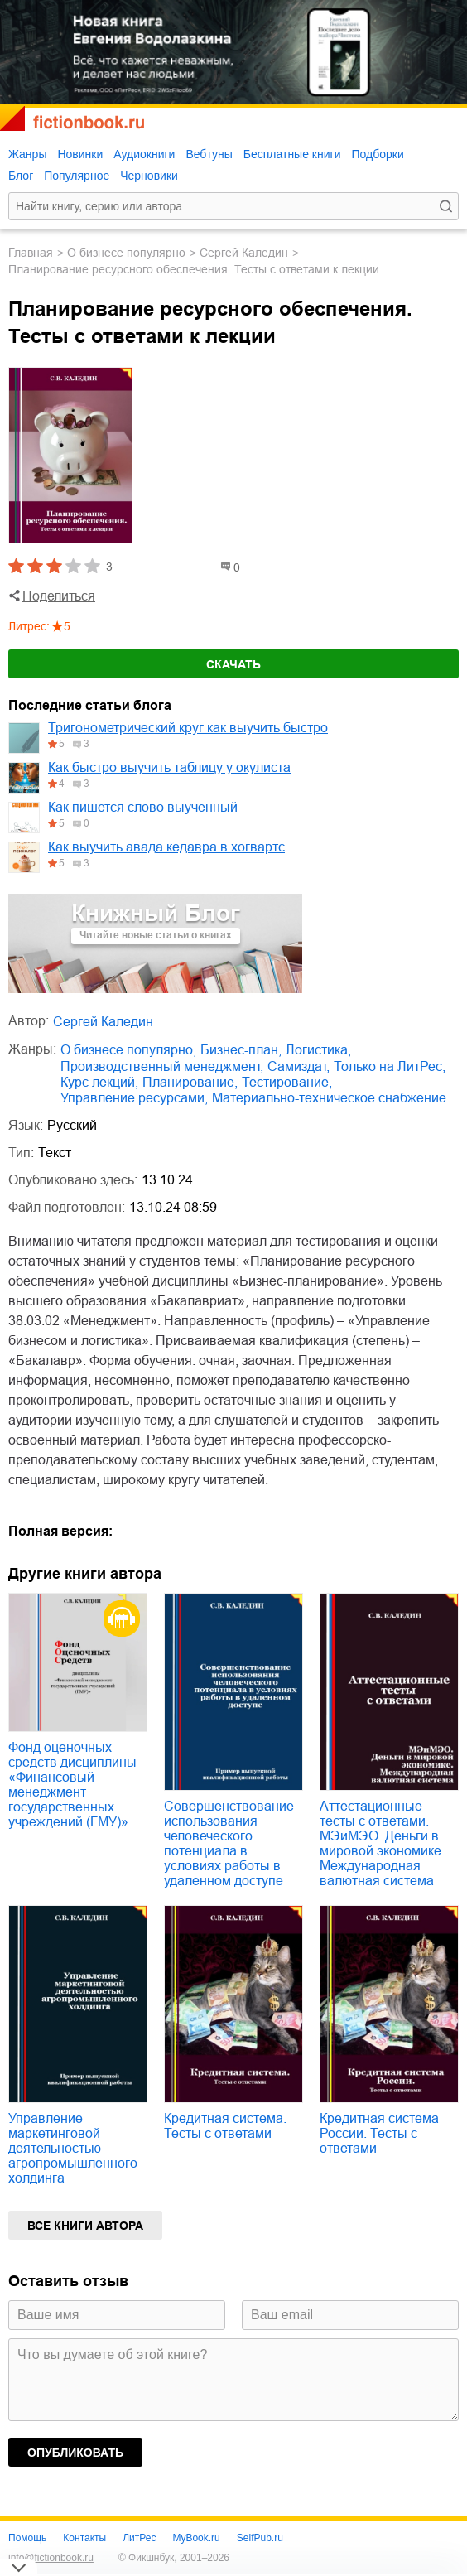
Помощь (27, 2538)
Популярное (76, 175)
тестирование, (287, 1082)
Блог (20, 175)
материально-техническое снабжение (329, 1098)
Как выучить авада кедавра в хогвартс (166, 847)
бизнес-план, (241, 1050)
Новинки (80, 154)
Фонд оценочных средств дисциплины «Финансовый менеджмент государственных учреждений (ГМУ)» (72, 1784)
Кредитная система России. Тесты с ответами (379, 2133)
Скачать (233, 664)
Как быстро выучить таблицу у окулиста (169, 767)
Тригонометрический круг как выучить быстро (188, 728)
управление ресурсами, (134, 1098)
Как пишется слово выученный (143, 807)
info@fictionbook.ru (51, 2558)
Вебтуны (208, 154)
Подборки (377, 154)
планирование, (190, 1082)
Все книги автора (85, 2225)
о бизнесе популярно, (128, 1050)
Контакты (84, 2538)
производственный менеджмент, (161, 1066)
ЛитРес (139, 2538)
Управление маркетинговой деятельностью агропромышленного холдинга (72, 2148)
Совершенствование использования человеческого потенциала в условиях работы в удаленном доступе (229, 1843)
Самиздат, (298, 1066)
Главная (30, 252)
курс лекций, (99, 1082)
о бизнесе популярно (126, 252)
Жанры (27, 154)
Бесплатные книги (292, 154)
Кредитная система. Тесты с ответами (225, 2125)
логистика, (318, 1050)
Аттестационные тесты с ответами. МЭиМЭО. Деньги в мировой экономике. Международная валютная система (382, 1843)
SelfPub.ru (260, 2538)
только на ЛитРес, (389, 1066)
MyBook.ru (195, 2538)
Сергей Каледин (244, 252)
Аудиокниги (144, 154)
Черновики (149, 175)
